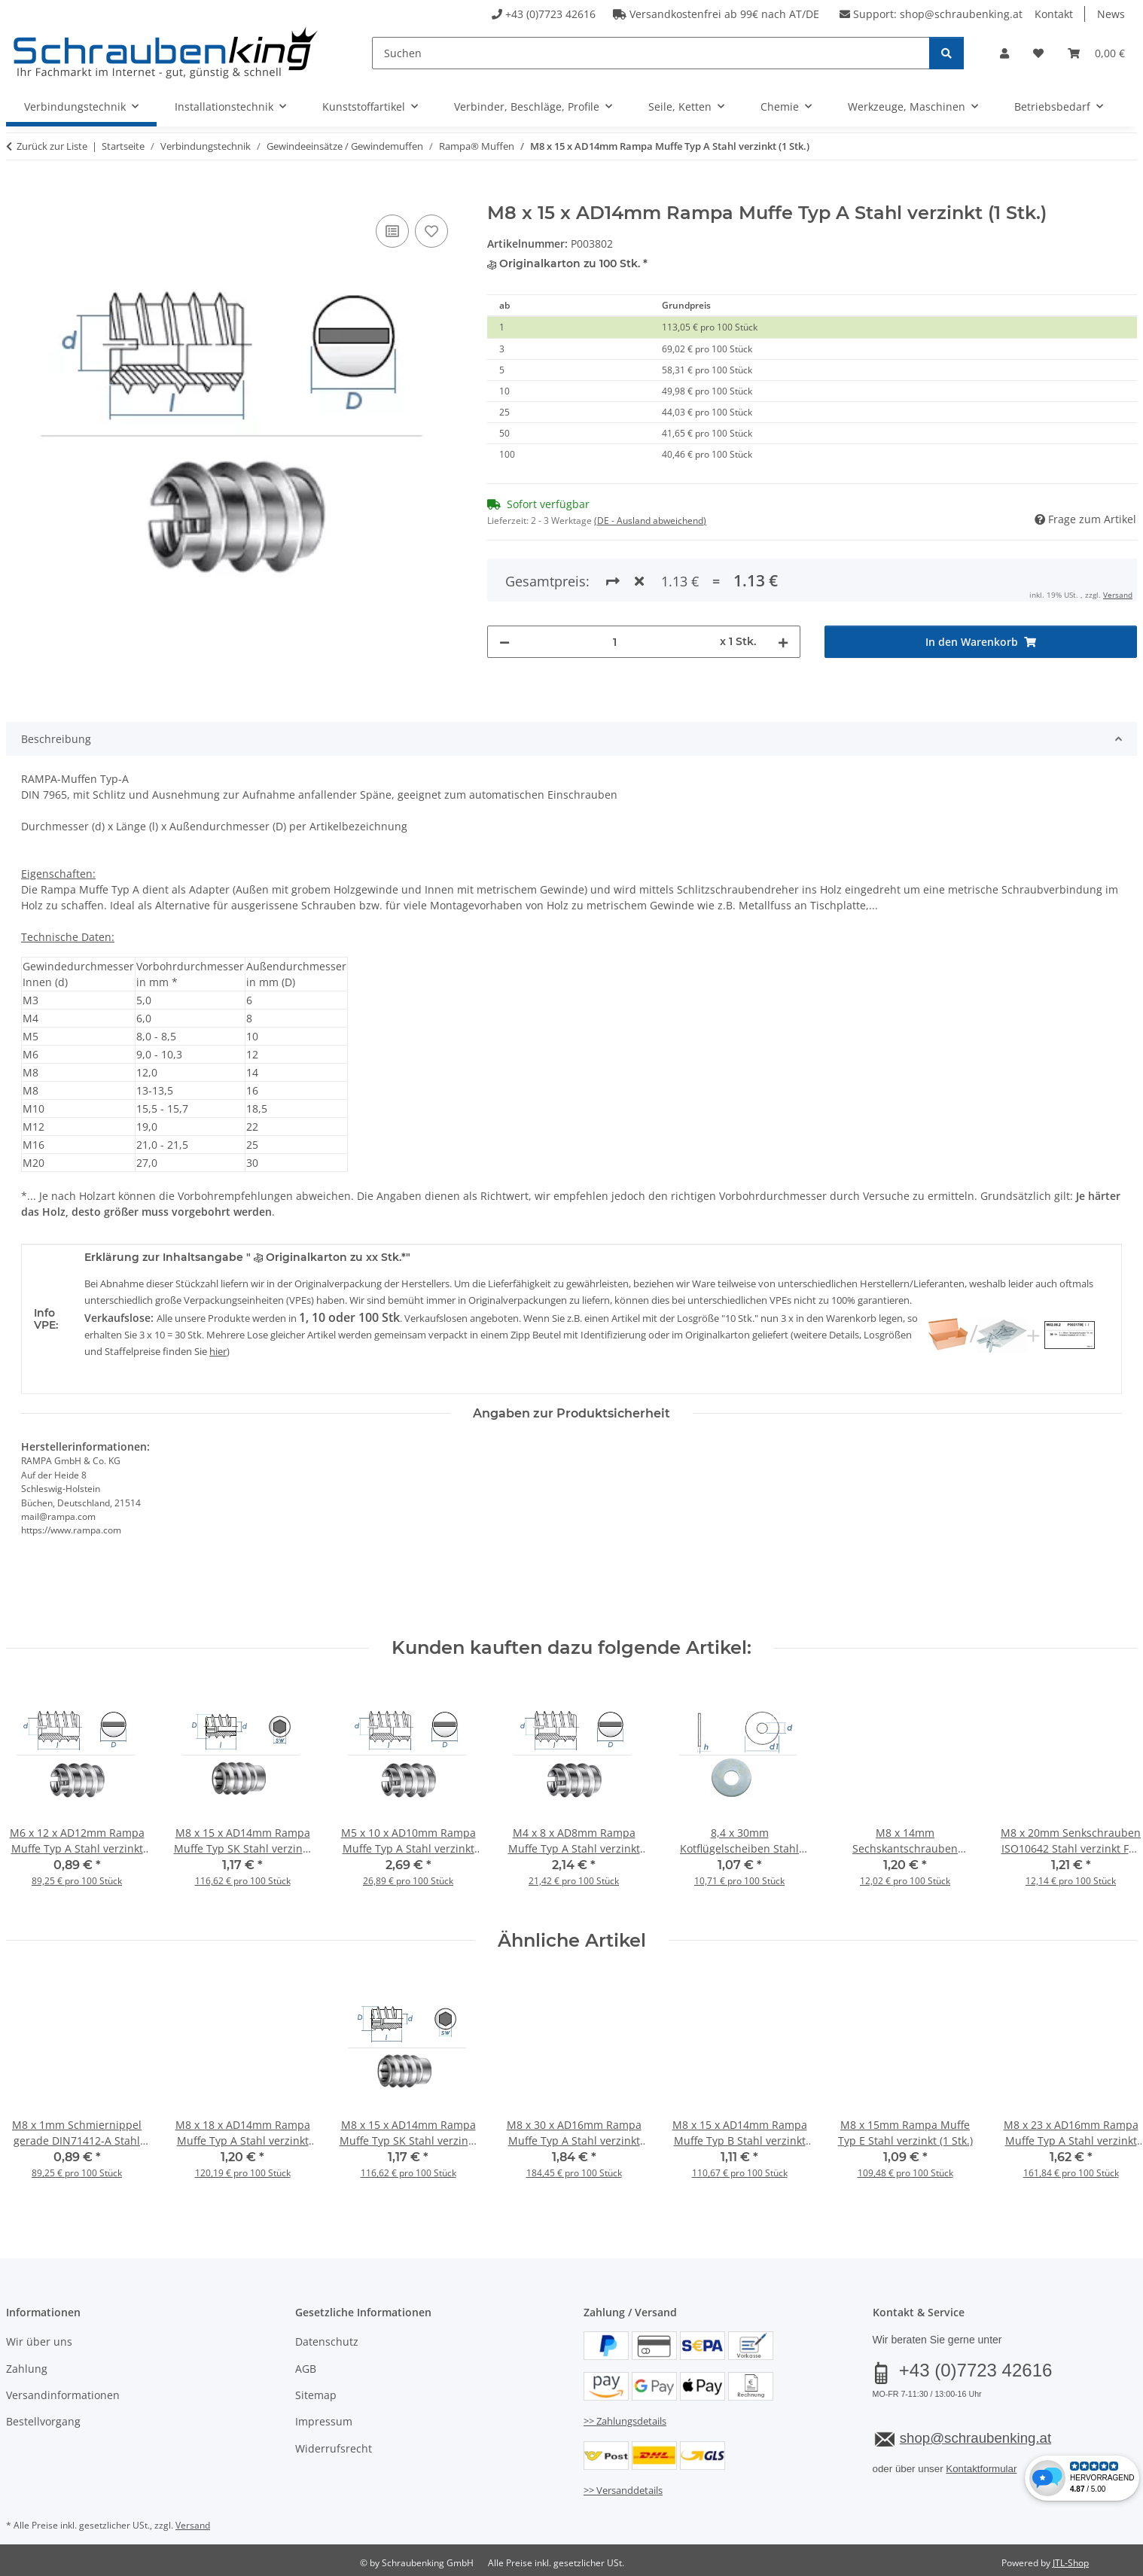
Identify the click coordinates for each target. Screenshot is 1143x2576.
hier (218, 1351)
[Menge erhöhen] (783, 641)
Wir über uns (39, 2341)
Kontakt (1054, 14)
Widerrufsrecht (333, 2448)
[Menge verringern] (504, 641)
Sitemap (316, 2395)
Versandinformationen (63, 2395)
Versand (1117, 594)
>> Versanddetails (623, 2490)
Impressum (323, 2421)
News (1111, 14)
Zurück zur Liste (52, 146)
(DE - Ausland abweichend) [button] (650, 520)
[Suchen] (651, 53)
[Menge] (614, 641)
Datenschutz (326, 2341)
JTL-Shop (1071, 2562)
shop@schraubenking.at (961, 14)
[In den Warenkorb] (18, 194)
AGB (305, 2368)
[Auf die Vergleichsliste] (392, 231)
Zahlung (26, 2368)
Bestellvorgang (43, 2421)
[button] (1004, 53)
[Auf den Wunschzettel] (431, 231)
